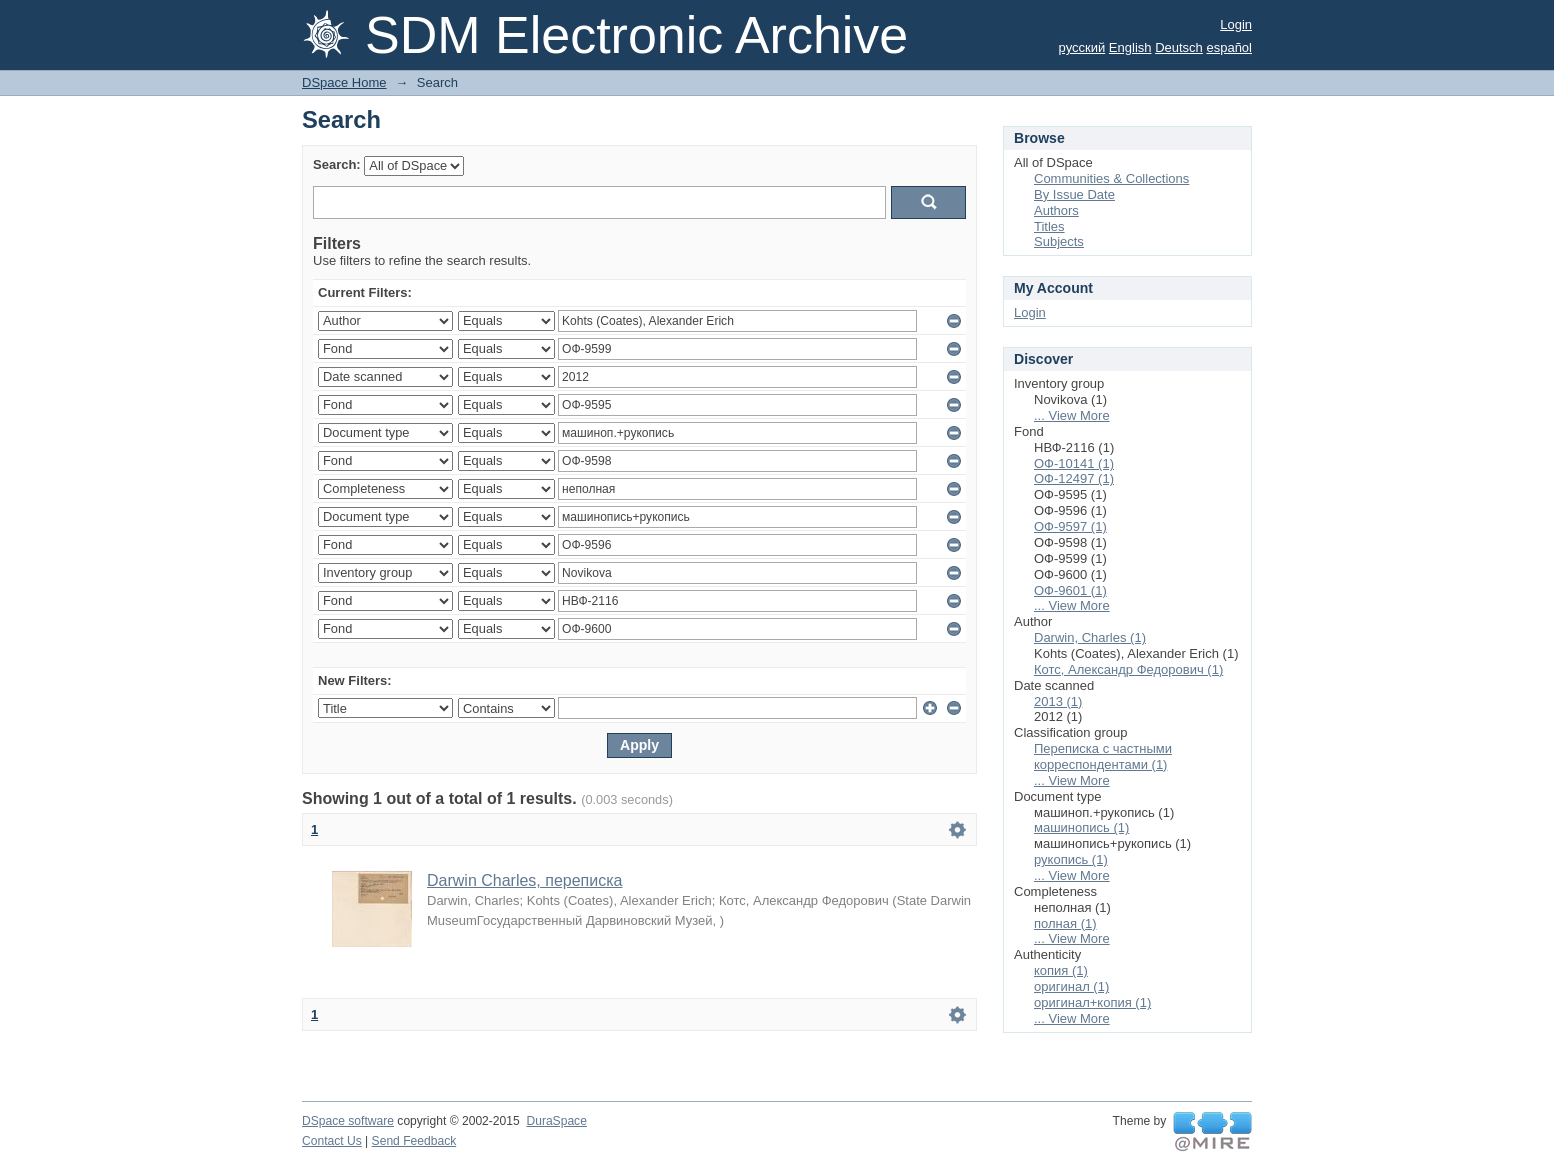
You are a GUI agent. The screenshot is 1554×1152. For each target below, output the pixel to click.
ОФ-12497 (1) (1074, 478)
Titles (1049, 226)
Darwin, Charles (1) (1090, 637)
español (1229, 47)
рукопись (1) (1071, 859)
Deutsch (1179, 47)
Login (1236, 24)
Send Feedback (414, 1141)
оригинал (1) (1071, 986)
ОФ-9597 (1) (1070, 526)
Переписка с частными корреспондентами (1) (1103, 756)
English (1130, 47)
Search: (337, 164)
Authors (1056, 210)
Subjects (1059, 241)
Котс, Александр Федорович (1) (1128, 669)
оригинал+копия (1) (1092, 1002)
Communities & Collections (1111, 178)
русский (1082, 47)
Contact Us (332, 1141)
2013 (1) (1058, 701)
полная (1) (1065, 923)
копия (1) (1061, 970)
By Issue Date (1074, 194)
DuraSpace (556, 1121)
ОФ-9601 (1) (1070, 590)
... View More (1072, 415)
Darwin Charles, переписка (524, 880)
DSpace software (348, 1121)
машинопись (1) (1081, 827)
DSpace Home (344, 82)
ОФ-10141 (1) (1074, 463)
